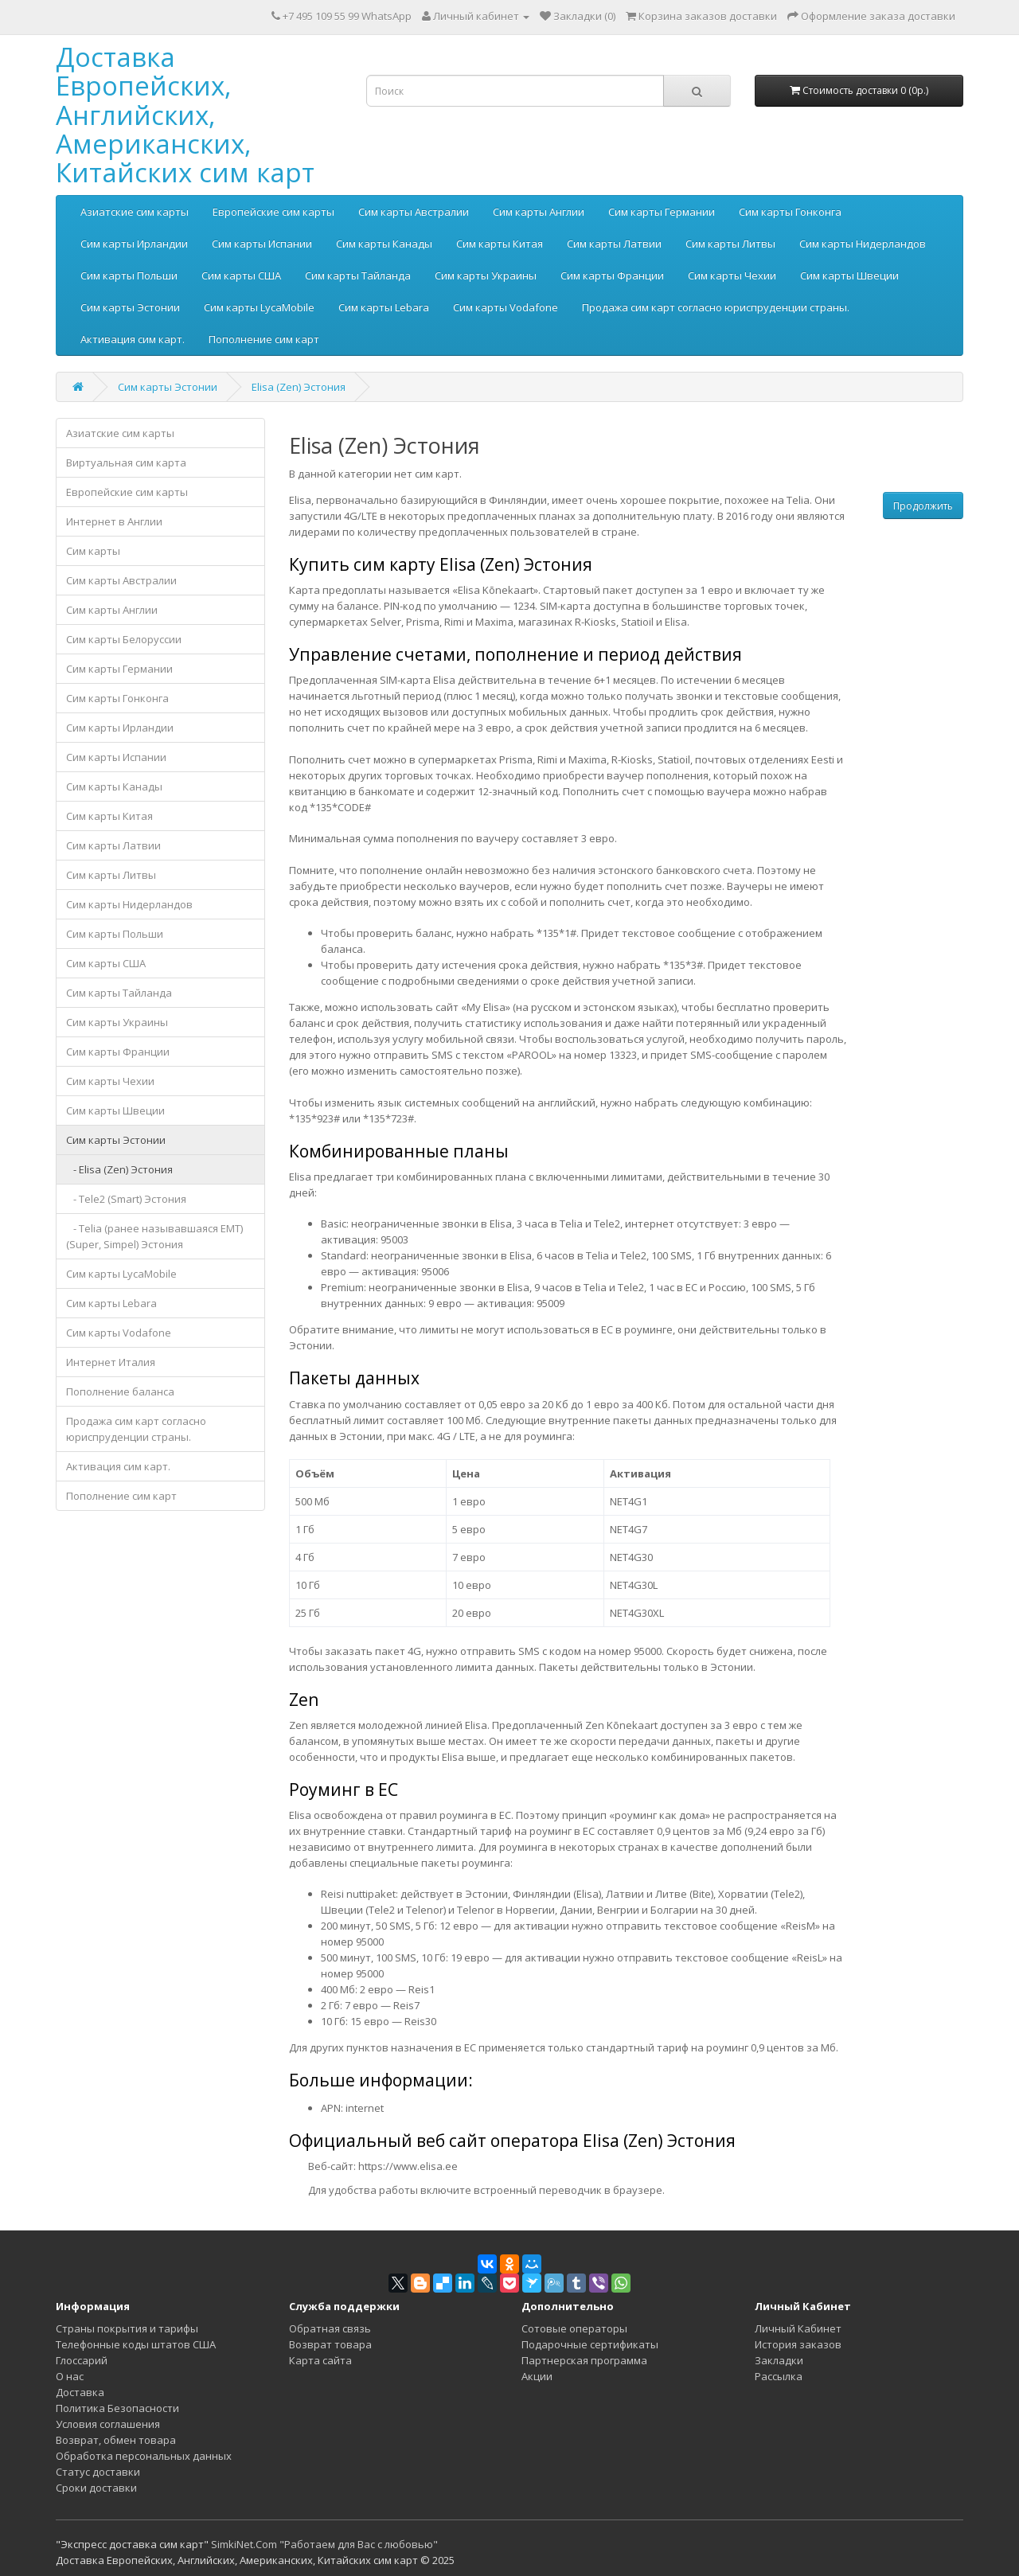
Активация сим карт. (132, 339)
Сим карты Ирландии (134, 243)
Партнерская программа (584, 2360)
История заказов (798, 2344)
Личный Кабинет (798, 2328)
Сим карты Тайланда (358, 275)
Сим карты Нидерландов (862, 243)
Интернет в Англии (114, 521)
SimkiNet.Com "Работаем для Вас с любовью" (324, 2544)
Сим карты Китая (499, 243)
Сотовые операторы (574, 2328)
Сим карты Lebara (383, 307)
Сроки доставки (96, 2487)
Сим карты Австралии (413, 212)
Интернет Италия (110, 1362)
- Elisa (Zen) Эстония (119, 1169)
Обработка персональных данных (144, 2456)
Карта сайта (320, 2360)
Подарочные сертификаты (589, 2344)
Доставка (80, 2392)
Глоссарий (81, 2360)
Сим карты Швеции (849, 275)
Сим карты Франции (612, 275)
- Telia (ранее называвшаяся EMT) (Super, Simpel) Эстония (154, 1236)
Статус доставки (98, 2472)
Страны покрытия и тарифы (127, 2328)
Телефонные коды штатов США (136, 2344)
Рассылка (778, 2376)
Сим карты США (241, 275)
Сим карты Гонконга (790, 212)
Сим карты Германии (661, 212)
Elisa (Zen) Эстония (299, 387)
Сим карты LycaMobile (259, 307)
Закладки (779, 2360)
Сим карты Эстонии (130, 307)
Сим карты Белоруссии (124, 639)
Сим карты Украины (486, 275)
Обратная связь (330, 2328)
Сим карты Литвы (730, 243)
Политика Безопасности (117, 2408)
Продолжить (923, 506)
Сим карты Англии (538, 212)
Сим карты (93, 551)
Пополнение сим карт (264, 339)
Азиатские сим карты (134, 212)
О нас (70, 2376)
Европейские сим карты (273, 212)
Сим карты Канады (384, 243)
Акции (536, 2376)
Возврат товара (330, 2344)
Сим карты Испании (262, 243)
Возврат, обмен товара (116, 2440)
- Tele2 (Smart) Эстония (126, 1199)
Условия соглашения (108, 2424)
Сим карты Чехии (732, 275)
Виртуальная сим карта (126, 462)
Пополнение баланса (120, 1391)
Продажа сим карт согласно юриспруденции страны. (715, 307)
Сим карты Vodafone (505, 307)
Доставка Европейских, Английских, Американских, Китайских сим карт (185, 114)
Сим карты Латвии (614, 243)
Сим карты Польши (129, 275)
